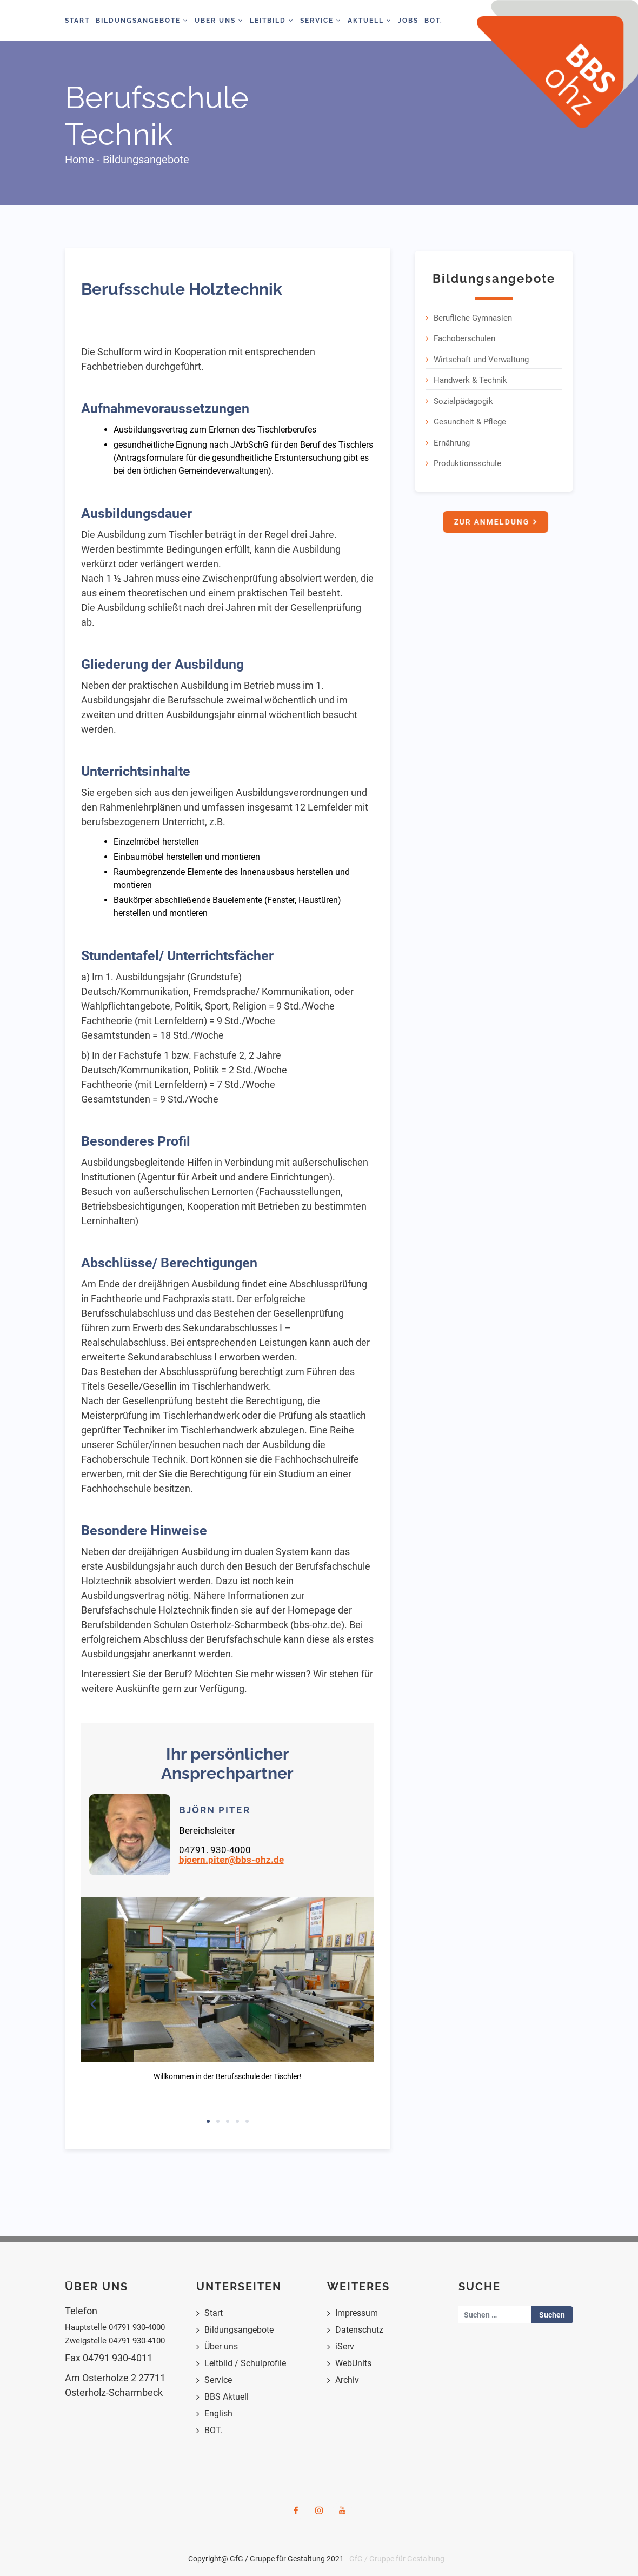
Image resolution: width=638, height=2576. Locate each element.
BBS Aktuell (226, 2397)
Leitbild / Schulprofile (245, 2363)
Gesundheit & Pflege (470, 419)
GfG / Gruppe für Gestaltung (396, 2558)
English (218, 2413)
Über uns (221, 2346)
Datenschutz (359, 2330)
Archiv (347, 2380)
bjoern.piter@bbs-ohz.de (231, 1859)
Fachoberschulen (464, 336)
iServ (344, 2346)
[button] (93, 2003)
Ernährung (452, 440)
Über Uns (219, 20)
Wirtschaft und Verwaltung (481, 357)
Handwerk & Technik (470, 378)
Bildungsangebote (142, 20)
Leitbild (272, 20)
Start (77, 20)
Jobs (408, 20)
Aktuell (370, 20)
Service (321, 20)
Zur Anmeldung (494, 519)
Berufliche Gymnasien (473, 315)
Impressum (356, 2313)
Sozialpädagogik (463, 398)
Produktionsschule (467, 461)
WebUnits (353, 2363)
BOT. (433, 20)
